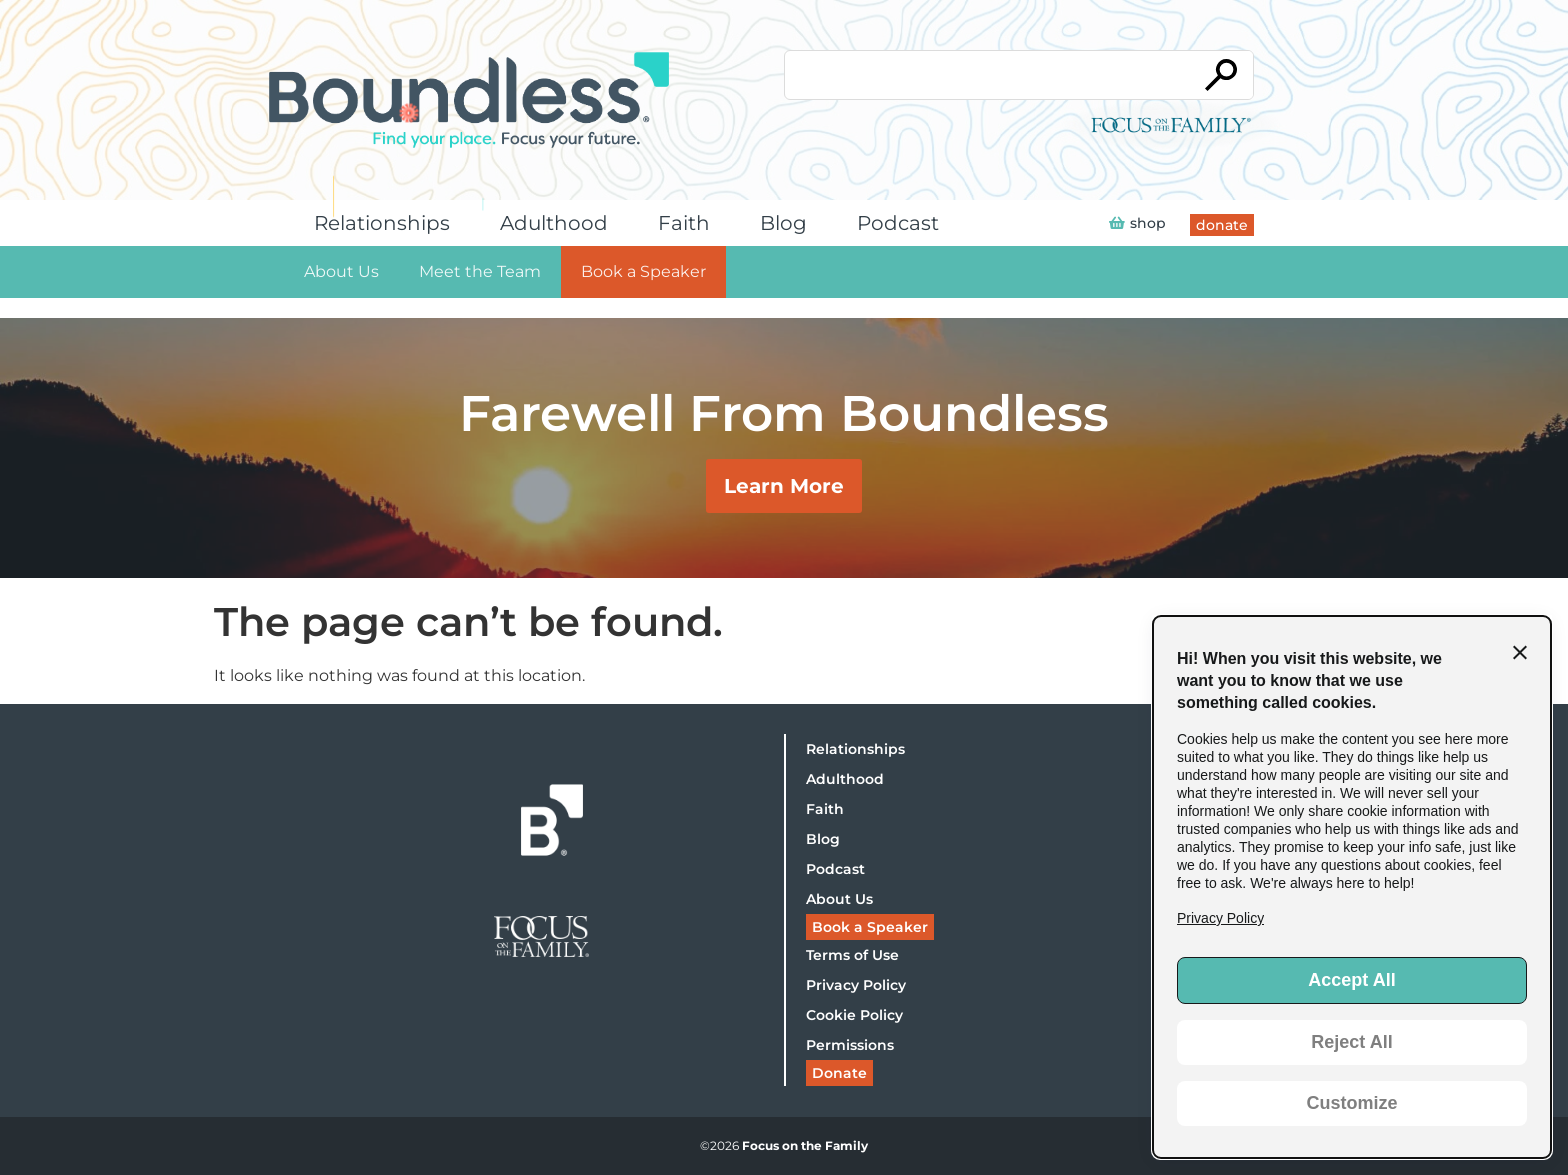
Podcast (903, 223)
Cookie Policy (854, 1015)
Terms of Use (852, 955)
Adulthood (559, 223)
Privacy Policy (856, 985)
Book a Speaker (643, 271)
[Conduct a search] (987, 75)
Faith (689, 223)
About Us (341, 271)
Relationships (387, 223)
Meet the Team (480, 271)
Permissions (850, 1045)
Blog (788, 223)
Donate (839, 1073)
